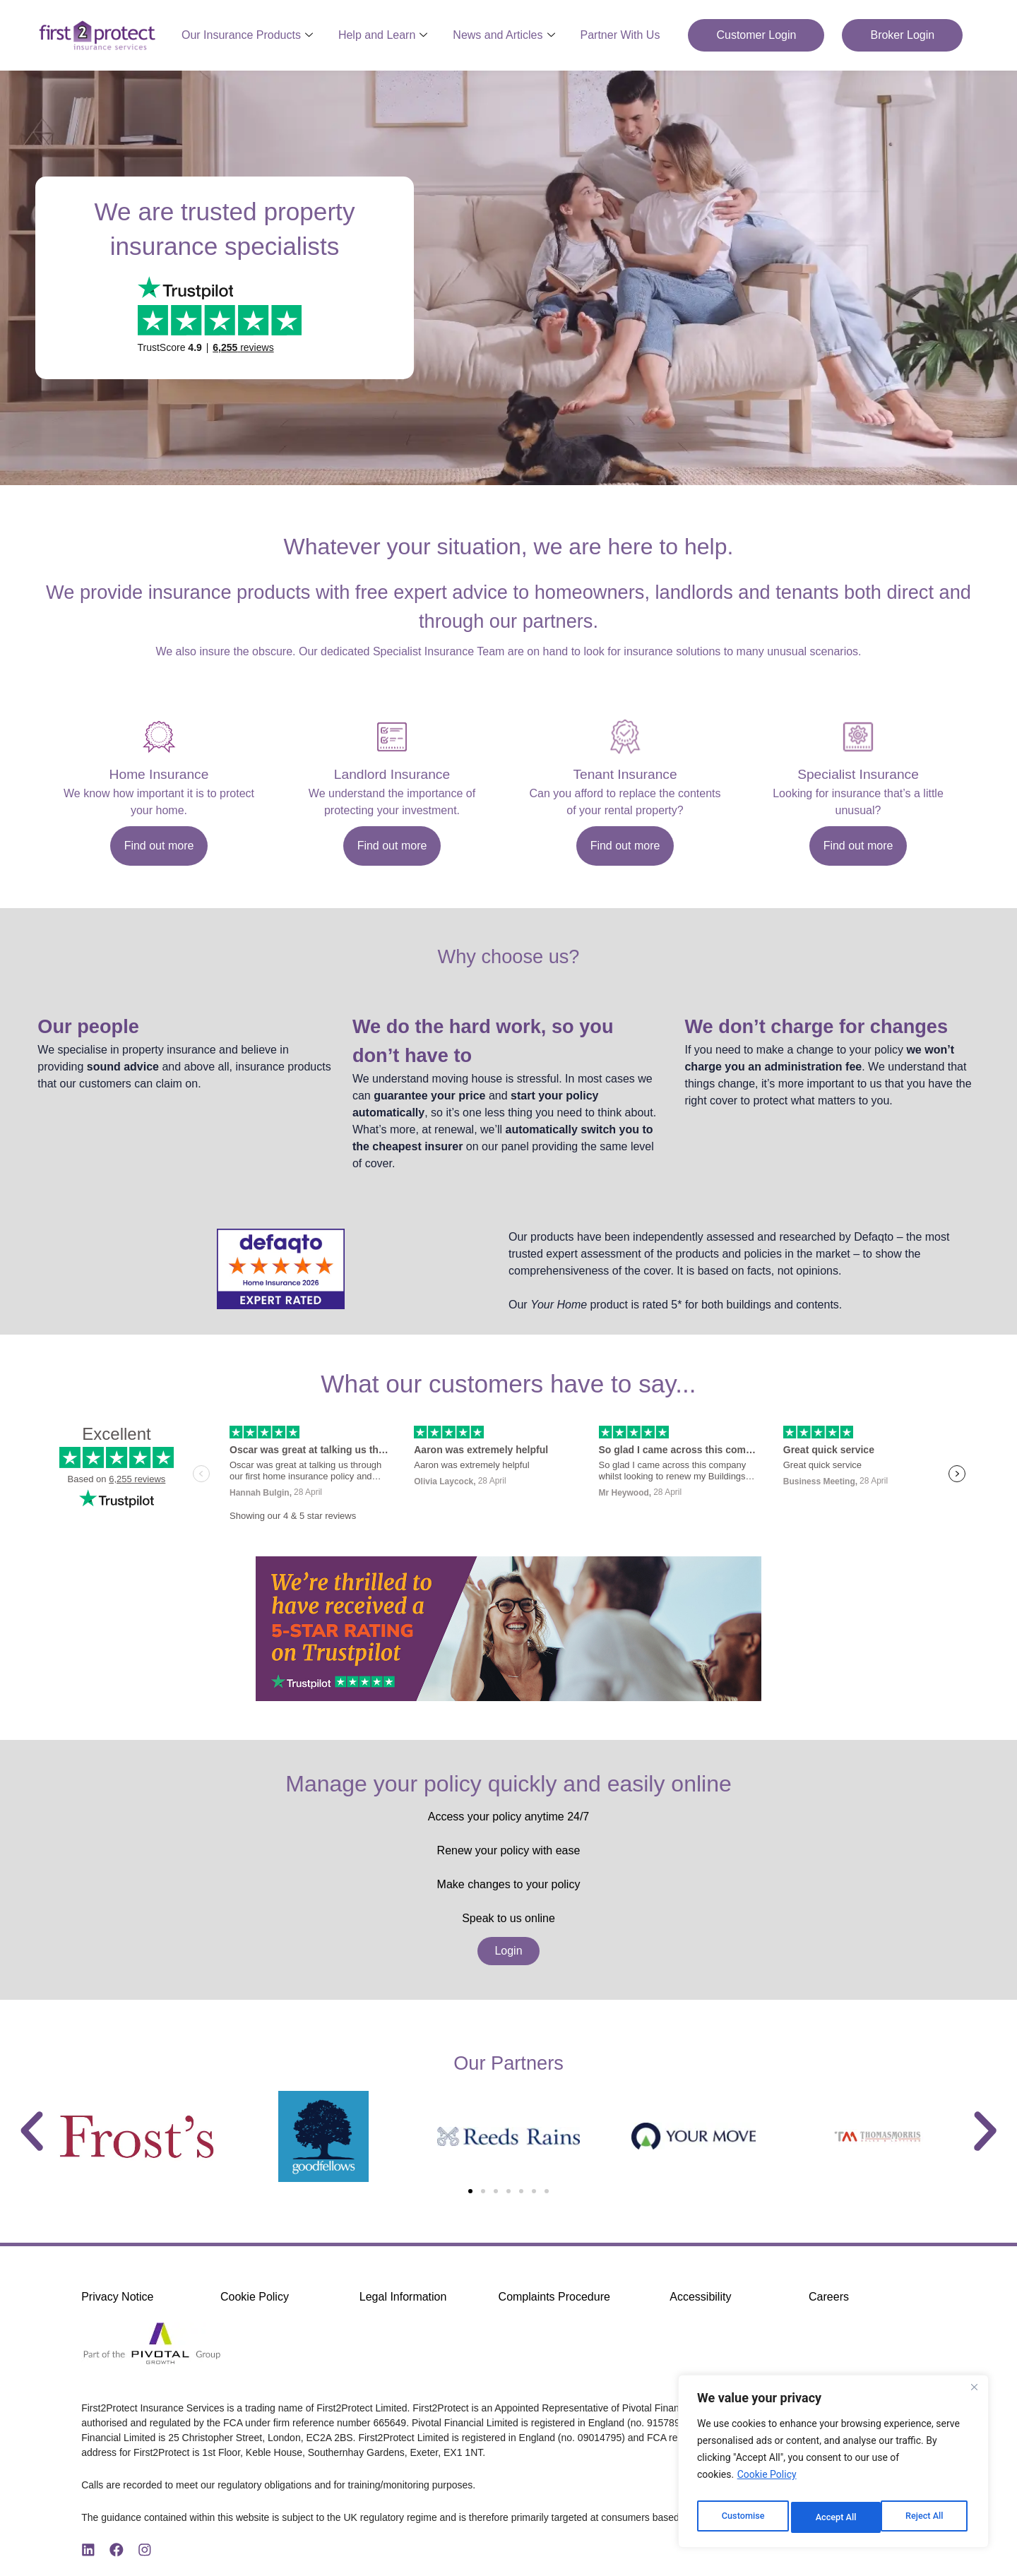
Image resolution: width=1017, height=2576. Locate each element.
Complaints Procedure (554, 2297)
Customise (742, 2517)
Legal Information (403, 2297)
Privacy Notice (117, 2297)
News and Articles (503, 35)
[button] (32, 2131)
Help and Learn (382, 35)
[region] (833, 2465)
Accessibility (700, 2297)
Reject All (834, 2517)
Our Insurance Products (247, 35)
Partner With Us (620, 35)
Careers (829, 2297)
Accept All (925, 2517)
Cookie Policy (767, 2482)
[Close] (973, 2394)
